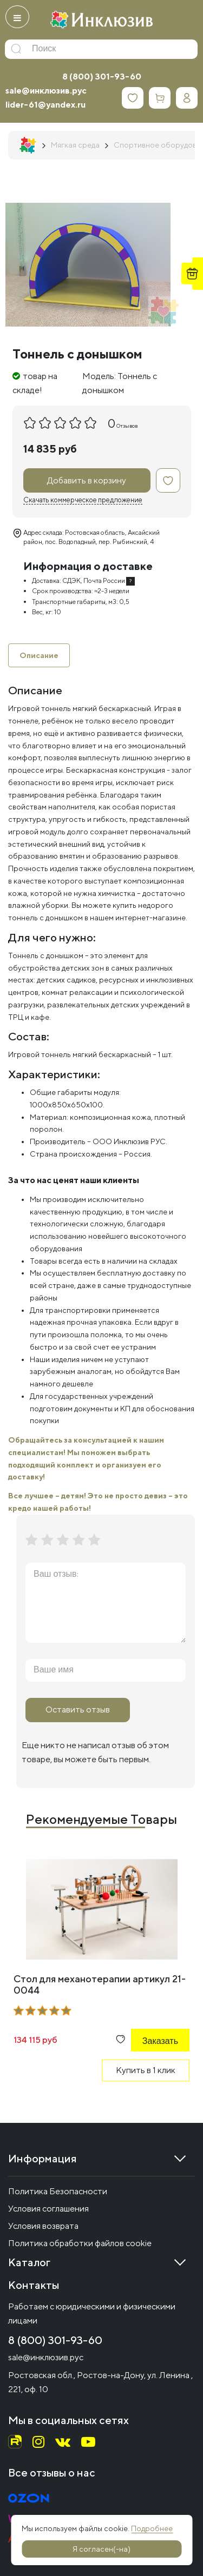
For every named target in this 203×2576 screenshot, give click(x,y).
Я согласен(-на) (101, 2549)
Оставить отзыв (77, 1709)
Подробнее (152, 2528)
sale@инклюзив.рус (46, 90)
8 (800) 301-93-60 (101, 76)
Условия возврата (43, 2226)
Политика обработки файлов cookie (80, 2243)
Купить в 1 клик (145, 2070)
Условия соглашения (48, 2208)
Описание (38, 655)
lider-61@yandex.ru (45, 104)
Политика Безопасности (57, 2191)
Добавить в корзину (86, 480)
